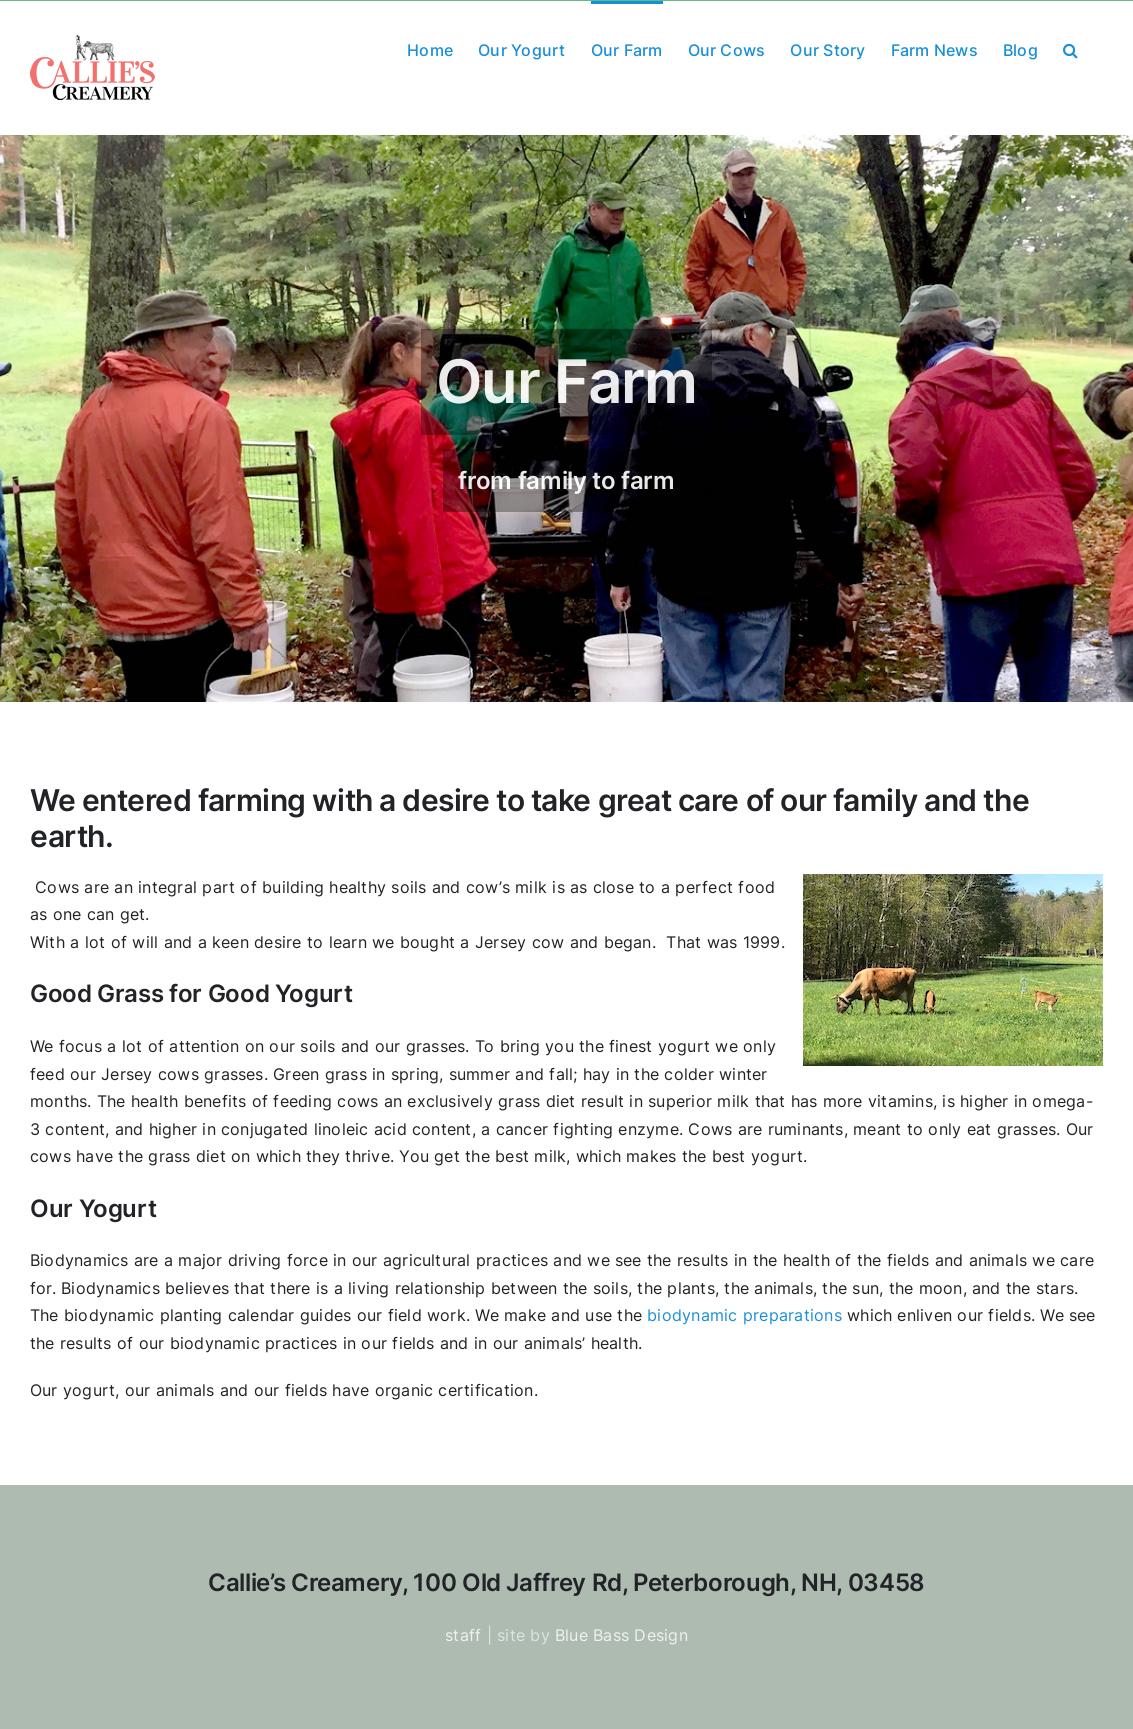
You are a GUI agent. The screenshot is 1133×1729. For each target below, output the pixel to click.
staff (463, 1635)
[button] (1070, 48)
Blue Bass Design (621, 1635)
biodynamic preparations (744, 1315)
